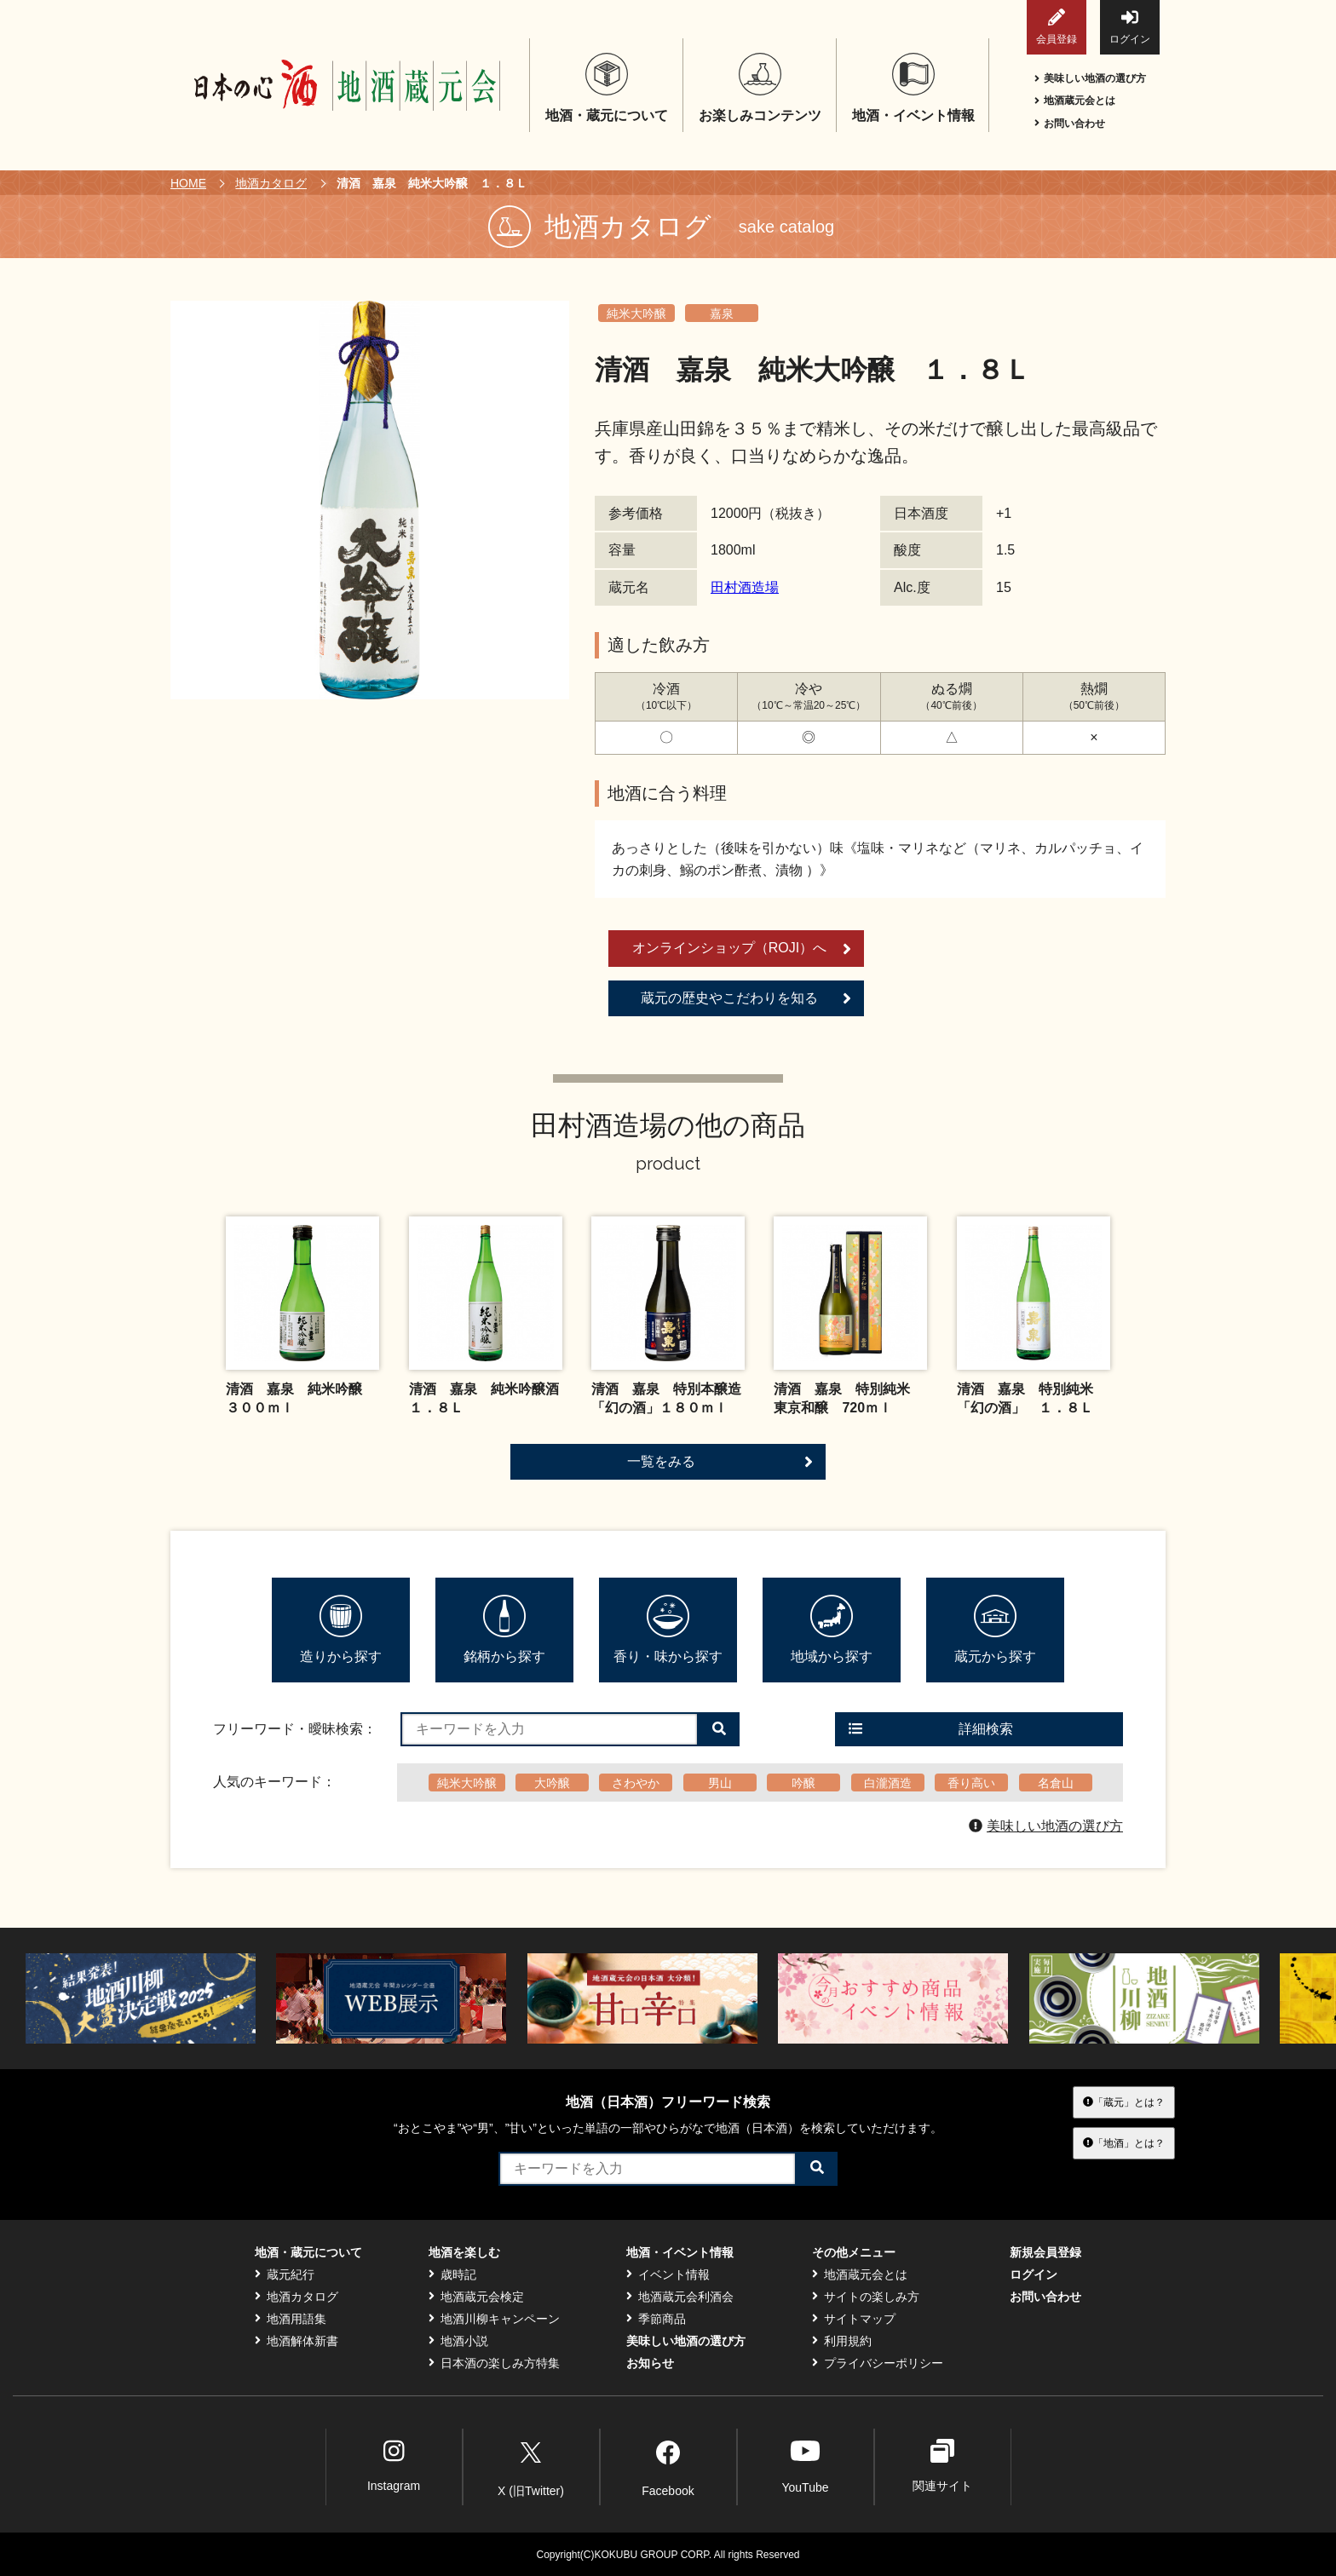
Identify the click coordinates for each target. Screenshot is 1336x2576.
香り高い (971, 1783)
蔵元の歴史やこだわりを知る (746, 998)
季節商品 (656, 2319)
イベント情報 (668, 2274)
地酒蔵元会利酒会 (680, 2296)
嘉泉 (722, 313)
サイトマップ (853, 2319)
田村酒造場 (745, 587)
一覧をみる (720, 1461)
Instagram (393, 2466)
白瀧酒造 (888, 1783)
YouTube (804, 2465)
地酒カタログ (271, 183)
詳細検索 (931, 1729)
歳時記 (452, 2274)
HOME (188, 183)
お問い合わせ (1069, 123)
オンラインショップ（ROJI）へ (741, 948)
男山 (720, 1783)
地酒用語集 (290, 2319)
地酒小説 (458, 2341)
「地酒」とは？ (1124, 2143)
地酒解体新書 (296, 2341)
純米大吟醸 (636, 313)
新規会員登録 (1045, 2252)
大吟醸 (552, 1783)
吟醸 (803, 1783)
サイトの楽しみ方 (865, 2296)
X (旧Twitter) (531, 2466)
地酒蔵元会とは (1074, 100)
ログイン (1129, 27)
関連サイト (942, 2466)
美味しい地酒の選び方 (1090, 78)
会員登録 (1056, 27)
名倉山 (1056, 1783)
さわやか (635, 1783)
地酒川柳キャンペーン (494, 2319)
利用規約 (842, 2341)
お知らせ (650, 2363)
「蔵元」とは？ (1124, 2101)
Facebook (668, 2466)
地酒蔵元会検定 (476, 2296)
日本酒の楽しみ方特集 (494, 2363)
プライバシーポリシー (877, 2363)
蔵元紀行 (284, 2274)
